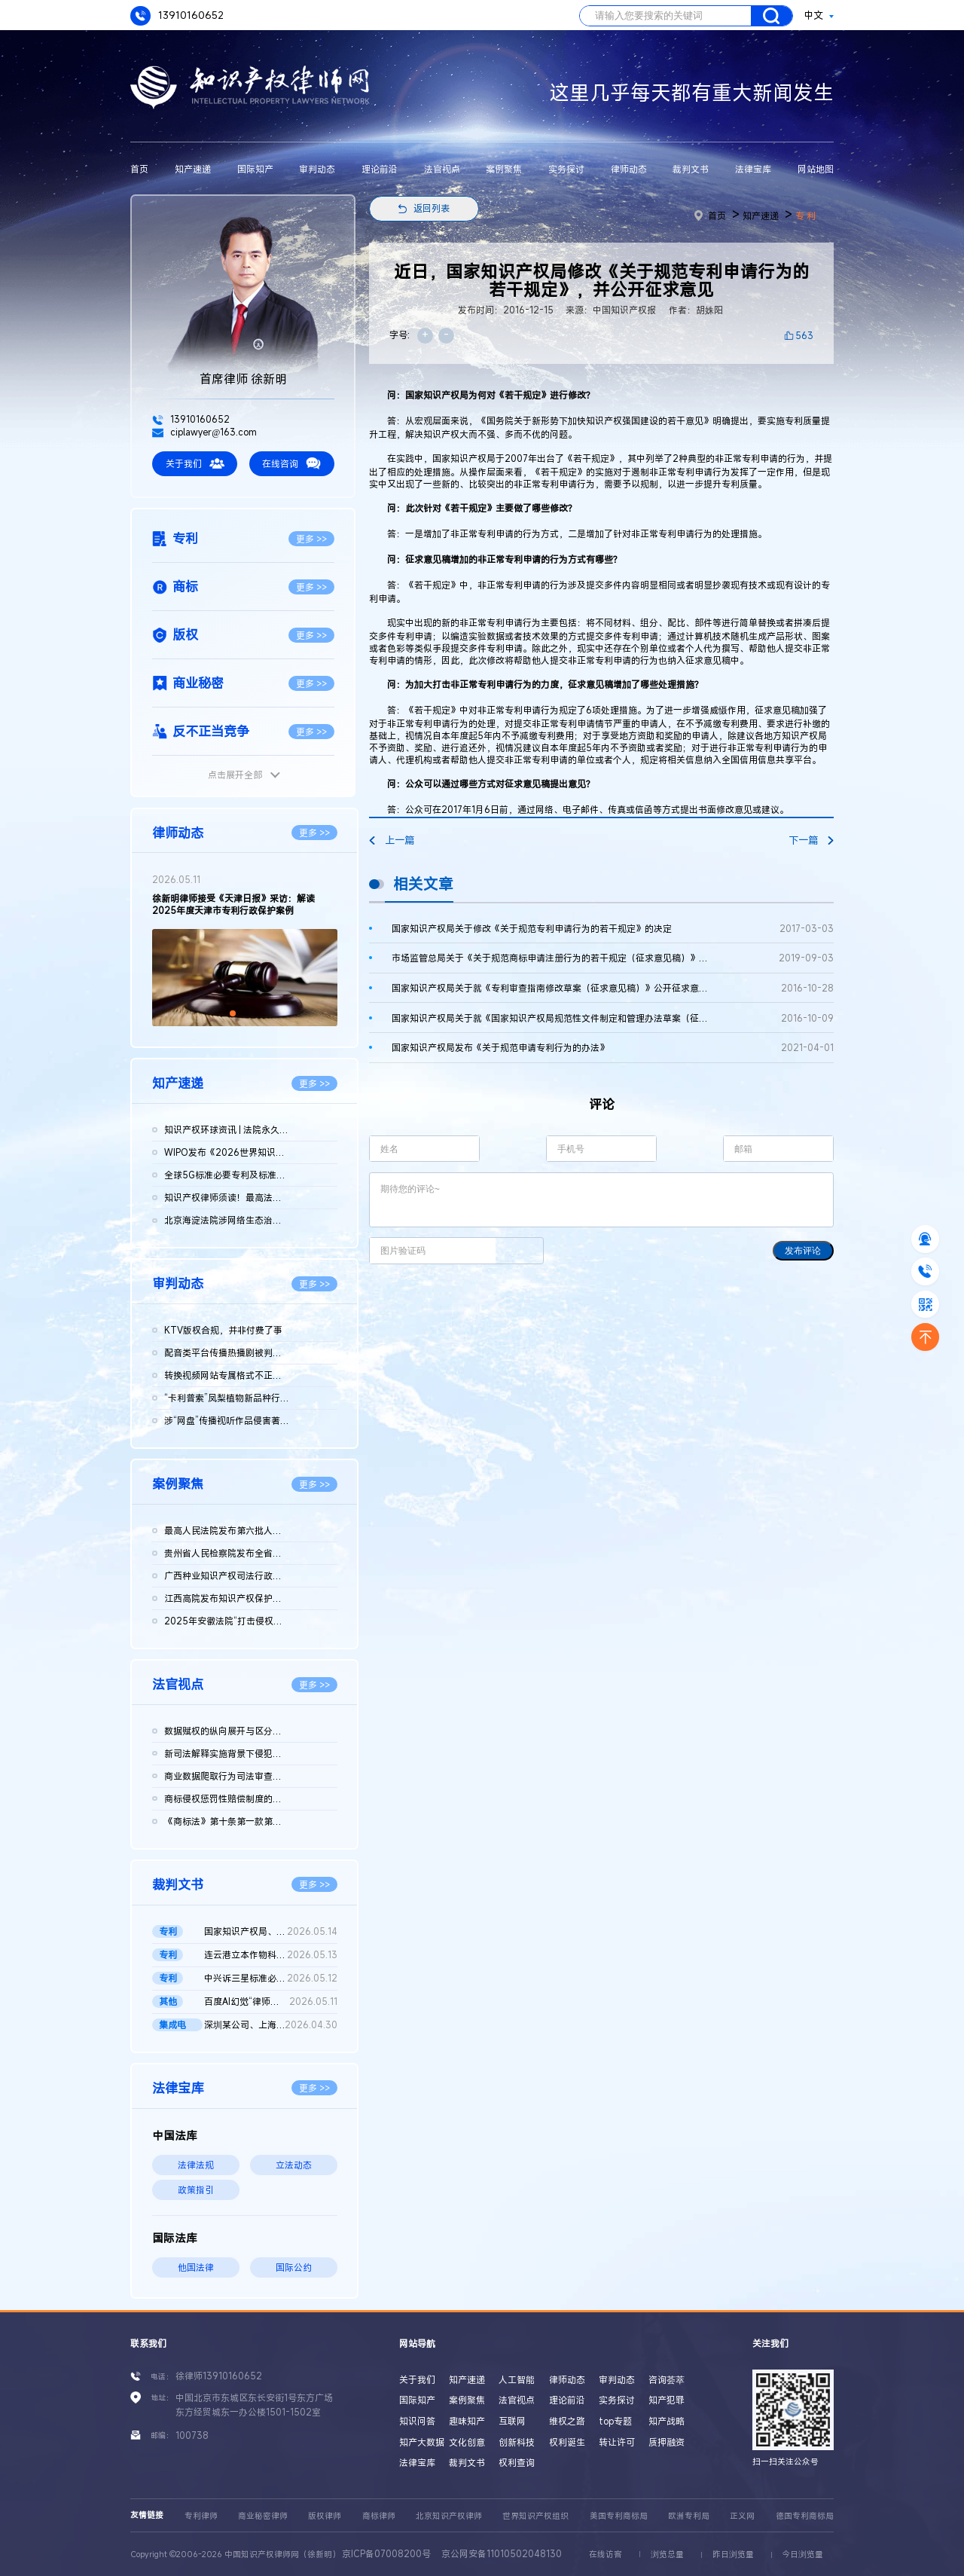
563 (804, 335)
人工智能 (517, 2379)
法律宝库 (753, 169)
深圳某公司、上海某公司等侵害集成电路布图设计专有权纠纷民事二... (270, 2025)
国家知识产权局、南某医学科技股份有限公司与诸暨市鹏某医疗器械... (270, 1932)
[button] (233, 1013)
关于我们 (195, 463)
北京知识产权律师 (449, 2515)
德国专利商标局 (805, 2515)
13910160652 (177, 16)
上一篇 (391, 840)
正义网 (742, 2515)
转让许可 (617, 2442)
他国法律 (196, 2267)
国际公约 (294, 2267)
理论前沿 (380, 169)
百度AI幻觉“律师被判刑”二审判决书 (270, 2002)
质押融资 (666, 2442)
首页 (139, 169)
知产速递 (193, 169)
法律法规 (196, 2165)
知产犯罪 (666, 2400)
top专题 (615, 2421)
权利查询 (517, 2462)
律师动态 (629, 169)
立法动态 (294, 2165)
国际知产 (255, 169)
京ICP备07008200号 (386, 2553)
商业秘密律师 (263, 2515)
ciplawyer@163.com (204, 432)
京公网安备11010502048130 (501, 2553)
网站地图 (816, 169)
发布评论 (803, 1250)
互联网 (512, 2421)
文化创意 (467, 2442)
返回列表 (431, 208)
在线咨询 (291, 463)
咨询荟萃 (666, 2379)
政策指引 (196, 2189)
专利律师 (201, 2515)
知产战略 (666, 2421)
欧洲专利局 (688, 2515)
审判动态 (317, 169)
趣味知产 (467, 2421)
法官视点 (442, 169)
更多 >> (311, 539)
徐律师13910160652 (218, 2376)
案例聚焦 (504, 169)
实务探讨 (566, 169)
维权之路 (567, 2421)
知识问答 (417, 2421)
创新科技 (517, 2442)
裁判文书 (691, 169)
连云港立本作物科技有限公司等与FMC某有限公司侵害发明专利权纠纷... (270, 1955)
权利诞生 (567, 2442)
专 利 (805, 215)
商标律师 (378, 2515)
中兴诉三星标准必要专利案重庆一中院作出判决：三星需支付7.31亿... (270, 1978)
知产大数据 (421, 2442)
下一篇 (811, 840)
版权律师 (324, 2515)
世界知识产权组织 (535, 2515)
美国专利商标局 (619, 2515)
